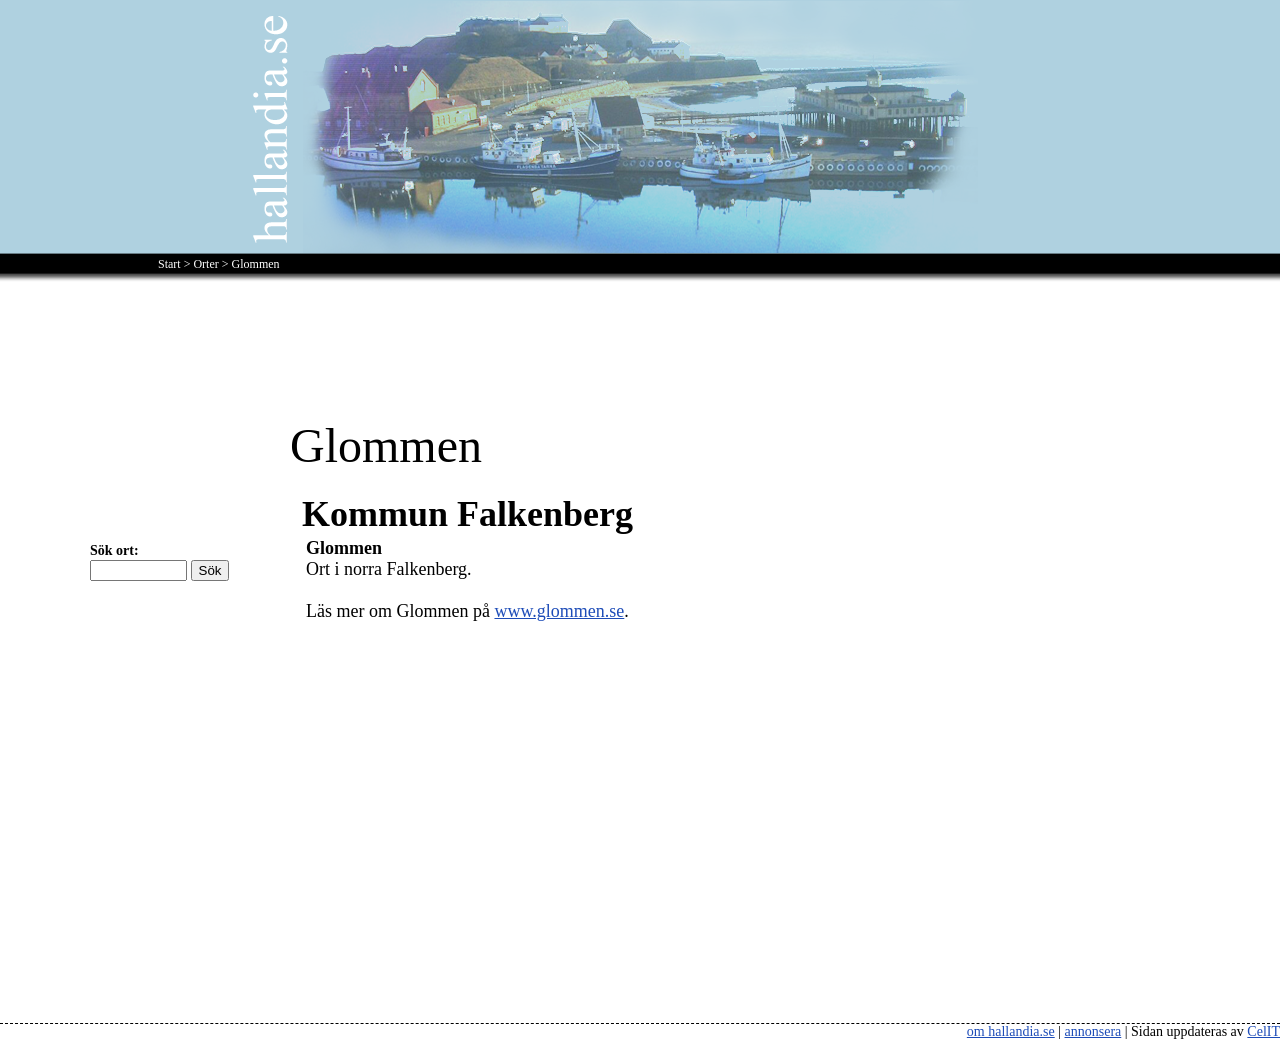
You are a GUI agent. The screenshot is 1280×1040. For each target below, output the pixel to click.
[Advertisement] (640, 338)
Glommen (256, 264)
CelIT (1263, 1031)
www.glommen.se (559, 611)
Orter (205, 264)
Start (169, 264)
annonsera (1093, 1031)
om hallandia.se (1011, 1031)
